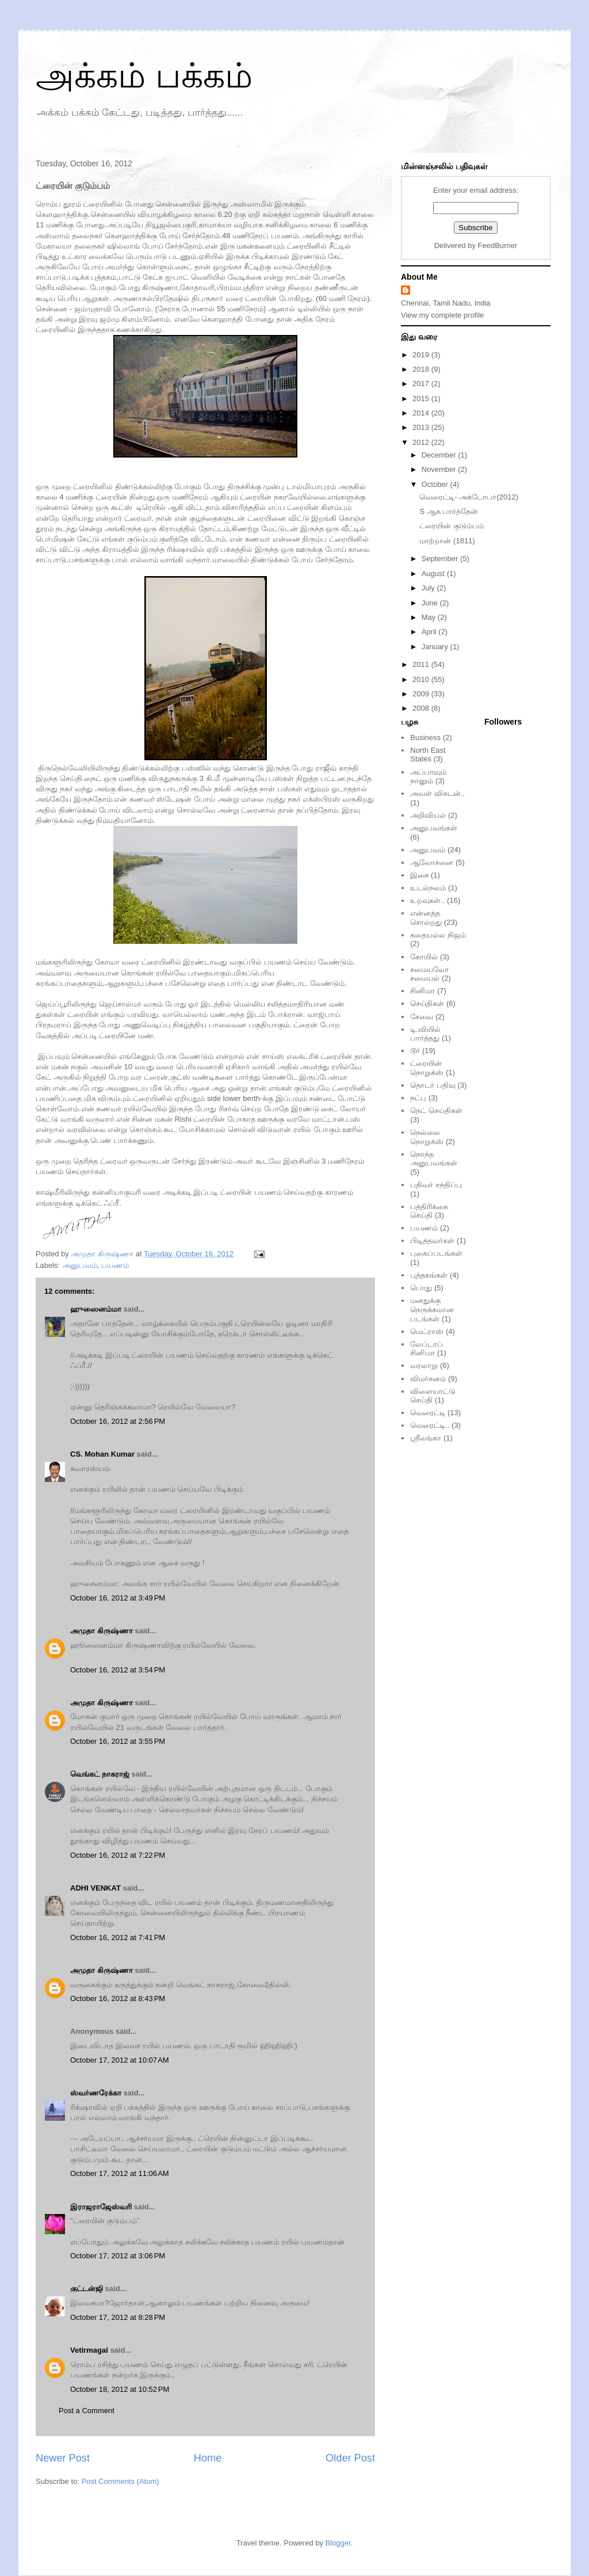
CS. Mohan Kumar (102, 1454)
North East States (427, 755)
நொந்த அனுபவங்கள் (433, 1159)
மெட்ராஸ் (426, 1331)
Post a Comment (86, 2410)
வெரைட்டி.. (429, 1425)
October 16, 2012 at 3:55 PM (117, 1741)
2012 (421, 442)
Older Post (350, 2458)
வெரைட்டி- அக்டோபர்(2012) (468, 497)
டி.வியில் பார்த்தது (425, 1034)
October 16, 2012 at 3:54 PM (117, 1670)
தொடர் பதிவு (433, 1085)
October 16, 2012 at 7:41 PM (117, 1937)
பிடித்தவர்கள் (432, 1240)
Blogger (338, 2543)
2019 (421, 354)
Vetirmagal (89, 2350)
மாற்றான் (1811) (447, 540)
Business (425, 737)
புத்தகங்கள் (429, 1275)
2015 (421, 398)
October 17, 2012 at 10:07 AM (119, 2060)
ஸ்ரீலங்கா (425, 1438)
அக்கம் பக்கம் (144, 75)
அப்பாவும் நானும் (428, 777)
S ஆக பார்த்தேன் (448, 511)
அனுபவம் (79, 1265)
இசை (419, 875)
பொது (421, 1287)
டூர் (415, 1050)
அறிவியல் (428, 815)
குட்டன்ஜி (86, 2288)
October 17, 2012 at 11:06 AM (119, 2173)
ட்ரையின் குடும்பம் (451, 525)
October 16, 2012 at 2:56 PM (117, 1421)
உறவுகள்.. (427, 900)
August (434, 573)
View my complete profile (442, 315)
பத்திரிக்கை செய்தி (429, 1211)
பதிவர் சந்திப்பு (436, 1184)
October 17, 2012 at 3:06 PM (117, 2255)
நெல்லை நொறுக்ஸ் (426, 1137)
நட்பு (418, 1097)
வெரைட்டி (427, 1412)
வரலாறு (424, 1365)
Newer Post (63, 2458)
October (436, 484)
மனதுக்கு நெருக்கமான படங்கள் (432, 1309)
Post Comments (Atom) (120, 2481)
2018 (421, 369)
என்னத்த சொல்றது (426, 918)
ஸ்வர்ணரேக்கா (95, 2093)
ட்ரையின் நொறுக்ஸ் (426, 1068)
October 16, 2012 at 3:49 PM (117, 1598)
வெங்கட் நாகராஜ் (99, 1774)
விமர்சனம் (428, 1378)
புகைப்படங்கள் (436, 1253)
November (440, 469)
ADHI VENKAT (95, 1888)
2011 (421, 664)
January (436, 646)
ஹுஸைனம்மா (95, 1309)
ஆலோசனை (431, 862)
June (431, 603)
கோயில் (424, 956)
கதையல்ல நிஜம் (438, 935)
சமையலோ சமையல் (429, 974)
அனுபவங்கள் (433, 828)
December (440, 455)
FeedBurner (498, 245)
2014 (421, 413)
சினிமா (422, 990)
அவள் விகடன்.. (437, 793)
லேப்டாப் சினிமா (426, 1349)
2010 (421, 679)
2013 (421, 427)
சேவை (421, 1016)
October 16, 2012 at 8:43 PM (117, 1998)
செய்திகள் (427, 1003)
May (430, 617)
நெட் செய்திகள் (436, 1110)
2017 (421, 383)
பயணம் (115, 1265)
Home (208, 2458)
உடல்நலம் (428, 887)
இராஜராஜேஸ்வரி (101, 2206)
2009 (421, 693)
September (441, 558)
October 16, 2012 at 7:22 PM (117, 1855)
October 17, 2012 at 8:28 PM (117, 2317)
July (429, 588)
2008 (421, 708)
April (430, 631)
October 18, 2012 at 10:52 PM (119, 2389)
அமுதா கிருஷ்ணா (101, 1630)
